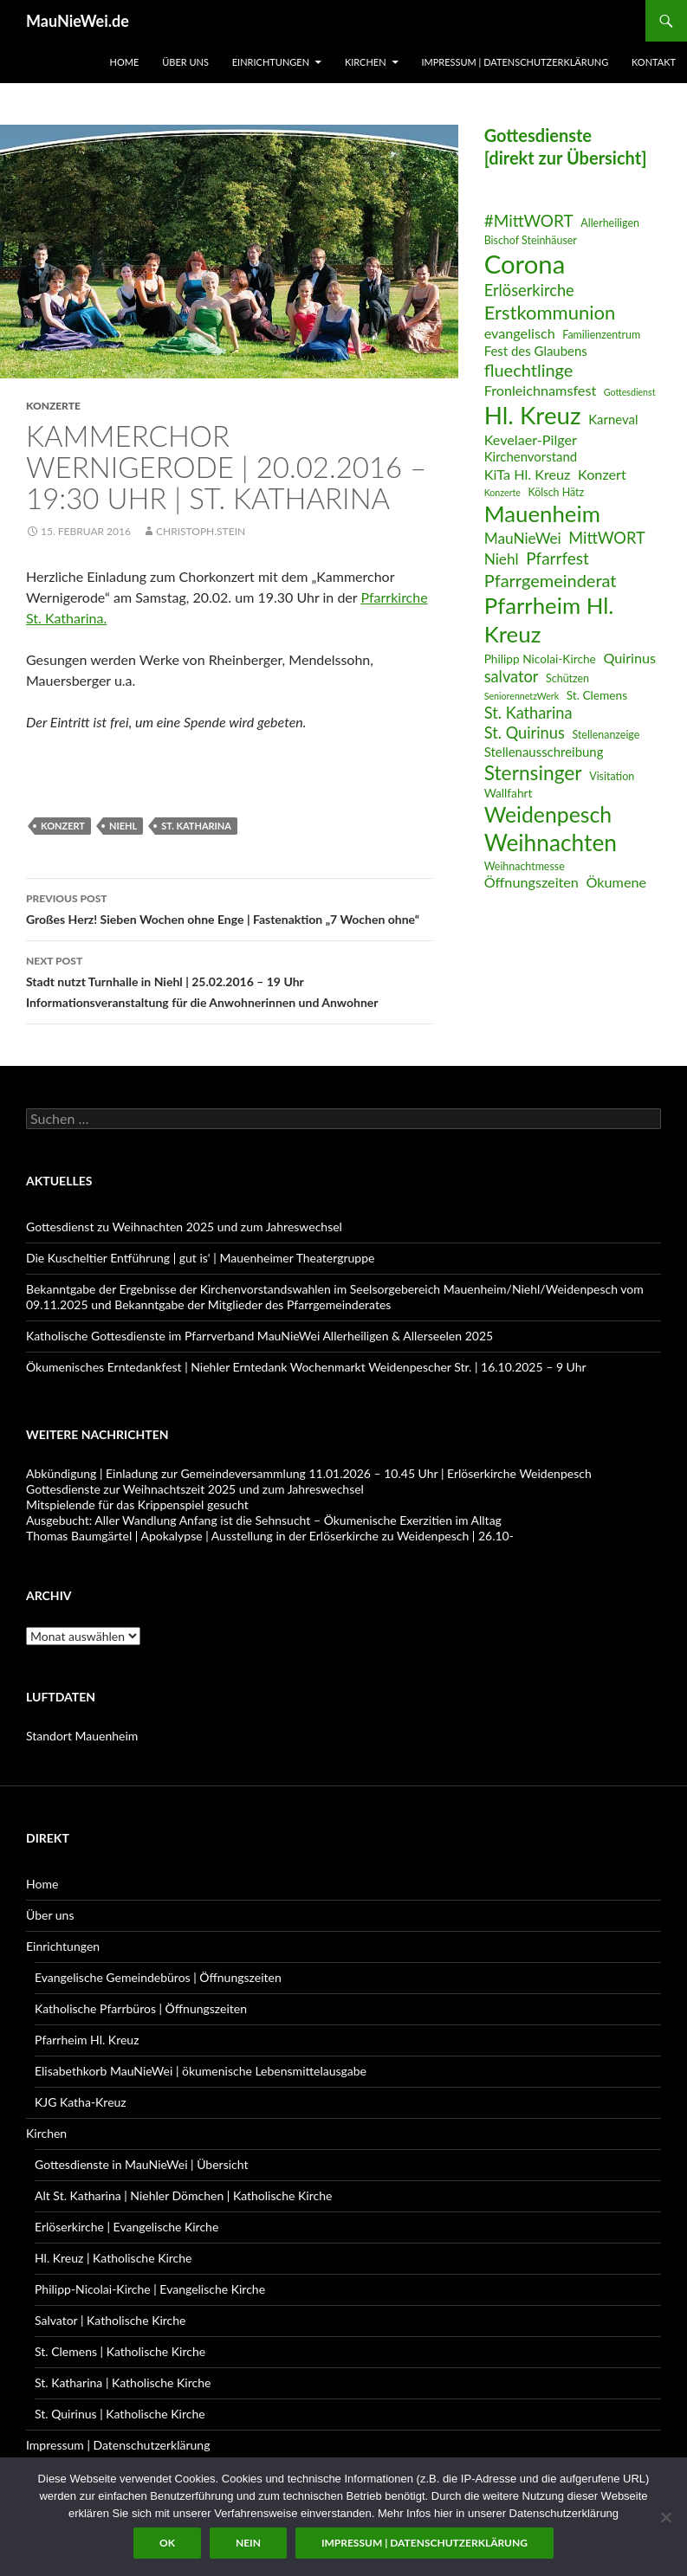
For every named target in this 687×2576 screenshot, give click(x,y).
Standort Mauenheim (82, 1735)
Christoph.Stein (200, 531)
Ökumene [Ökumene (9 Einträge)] (617, 882)
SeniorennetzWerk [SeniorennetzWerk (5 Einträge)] (521, 695)
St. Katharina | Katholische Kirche (123, 2382)
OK (167, 2542)
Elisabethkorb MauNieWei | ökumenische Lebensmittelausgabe (200, 2070)
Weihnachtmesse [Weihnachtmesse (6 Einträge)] (524, 866)
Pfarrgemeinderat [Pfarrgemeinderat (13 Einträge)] (550, 580)
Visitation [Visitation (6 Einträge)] (611, 776)
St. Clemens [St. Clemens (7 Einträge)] (597, 695)
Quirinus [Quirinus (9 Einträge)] (629, 657)
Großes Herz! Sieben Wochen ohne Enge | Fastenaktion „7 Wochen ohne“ (229, 907)
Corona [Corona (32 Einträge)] (525, 264)
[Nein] (665, 2517)
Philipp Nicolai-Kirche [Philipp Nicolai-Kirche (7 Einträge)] (540, 658)
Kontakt (654, 62)
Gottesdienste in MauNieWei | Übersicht (141, 2164)
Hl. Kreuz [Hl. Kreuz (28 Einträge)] (532, 415)
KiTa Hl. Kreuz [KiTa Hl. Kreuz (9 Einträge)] (527, 474)
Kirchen (365, 62)
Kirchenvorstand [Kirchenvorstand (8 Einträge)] (530, 456)
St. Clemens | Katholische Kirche (120, 2351)
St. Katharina (196, 825)
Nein (248, 2542)
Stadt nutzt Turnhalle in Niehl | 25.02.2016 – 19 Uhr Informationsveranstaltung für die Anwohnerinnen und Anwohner (229, 980)
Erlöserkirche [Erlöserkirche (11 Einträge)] (529, 290)
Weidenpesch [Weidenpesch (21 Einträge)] (548, 814)
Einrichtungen (270, 62)
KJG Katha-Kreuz (80, 2102)
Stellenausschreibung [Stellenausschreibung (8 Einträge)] (544, 751)
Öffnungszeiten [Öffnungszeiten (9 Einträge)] (531, 882)
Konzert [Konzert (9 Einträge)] (602, 474)
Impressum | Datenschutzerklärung (514, 62)
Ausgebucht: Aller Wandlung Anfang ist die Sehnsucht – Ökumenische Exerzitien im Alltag (264, 1520)
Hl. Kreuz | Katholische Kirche (113, 2257)
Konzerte (53, 405)
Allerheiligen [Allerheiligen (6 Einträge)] (609, 222)
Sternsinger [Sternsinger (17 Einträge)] (533, 772)
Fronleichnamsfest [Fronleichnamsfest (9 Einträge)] (540, 390)
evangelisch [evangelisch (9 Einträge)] (519, 333)
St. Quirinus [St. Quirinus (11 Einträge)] (524, 732)
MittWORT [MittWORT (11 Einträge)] (606, 537)
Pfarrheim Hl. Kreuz (87, 2039)
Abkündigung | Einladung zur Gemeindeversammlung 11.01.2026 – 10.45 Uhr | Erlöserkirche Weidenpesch (309, 1473)
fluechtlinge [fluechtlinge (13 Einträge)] (529, 369)
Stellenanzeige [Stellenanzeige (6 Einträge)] (605, 734)
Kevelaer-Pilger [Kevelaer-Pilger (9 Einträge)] (530, 439)
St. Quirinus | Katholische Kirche (120, 2413)
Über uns (185, 62)
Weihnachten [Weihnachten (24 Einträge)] (550, 842)
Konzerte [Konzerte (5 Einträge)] (502, 492)
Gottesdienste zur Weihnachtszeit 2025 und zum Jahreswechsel (195, 1489)
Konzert (63, 825)
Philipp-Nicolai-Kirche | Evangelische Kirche (150, 2289)
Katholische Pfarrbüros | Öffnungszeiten (141, 2008)
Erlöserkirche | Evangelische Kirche (126, 2226)
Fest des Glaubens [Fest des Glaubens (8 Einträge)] (535, 350)
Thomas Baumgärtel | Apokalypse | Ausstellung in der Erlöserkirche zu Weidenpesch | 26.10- (270, 1535)
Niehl (123, 825)
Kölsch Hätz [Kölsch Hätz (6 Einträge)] (556, 492)
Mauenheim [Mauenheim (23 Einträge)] (542, 513)
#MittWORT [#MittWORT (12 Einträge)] (529, 220)
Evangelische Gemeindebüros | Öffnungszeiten (158, 1977)
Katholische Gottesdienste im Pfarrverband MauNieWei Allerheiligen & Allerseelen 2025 (259, 1335)
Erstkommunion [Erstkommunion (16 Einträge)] (550, 312)
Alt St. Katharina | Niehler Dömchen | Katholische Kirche (183, 2195)
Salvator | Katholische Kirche (110, 2320)
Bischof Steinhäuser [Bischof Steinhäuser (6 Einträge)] (530, 240)
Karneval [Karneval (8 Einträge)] (613, 419)
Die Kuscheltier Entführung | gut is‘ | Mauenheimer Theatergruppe (200, 1257)
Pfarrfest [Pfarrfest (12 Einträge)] (557, 558)
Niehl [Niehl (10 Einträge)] (501, 559)
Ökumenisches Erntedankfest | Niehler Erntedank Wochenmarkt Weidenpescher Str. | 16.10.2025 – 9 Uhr (306, 1366)
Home (124, 62)
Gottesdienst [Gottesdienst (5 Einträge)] (630, 391)
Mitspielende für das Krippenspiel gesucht (137, 1504)
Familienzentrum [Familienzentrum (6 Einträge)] (601, 334)
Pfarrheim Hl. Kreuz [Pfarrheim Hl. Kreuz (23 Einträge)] (549, 619)
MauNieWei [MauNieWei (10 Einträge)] (522, 538)
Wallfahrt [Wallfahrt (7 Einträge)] (508, 792)
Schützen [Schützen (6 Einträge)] (567, 678)
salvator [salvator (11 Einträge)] (511, 676)
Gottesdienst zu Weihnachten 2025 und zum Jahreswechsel (184, 1226)
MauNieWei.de (77, 20)
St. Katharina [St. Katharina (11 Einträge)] (528, 712)
